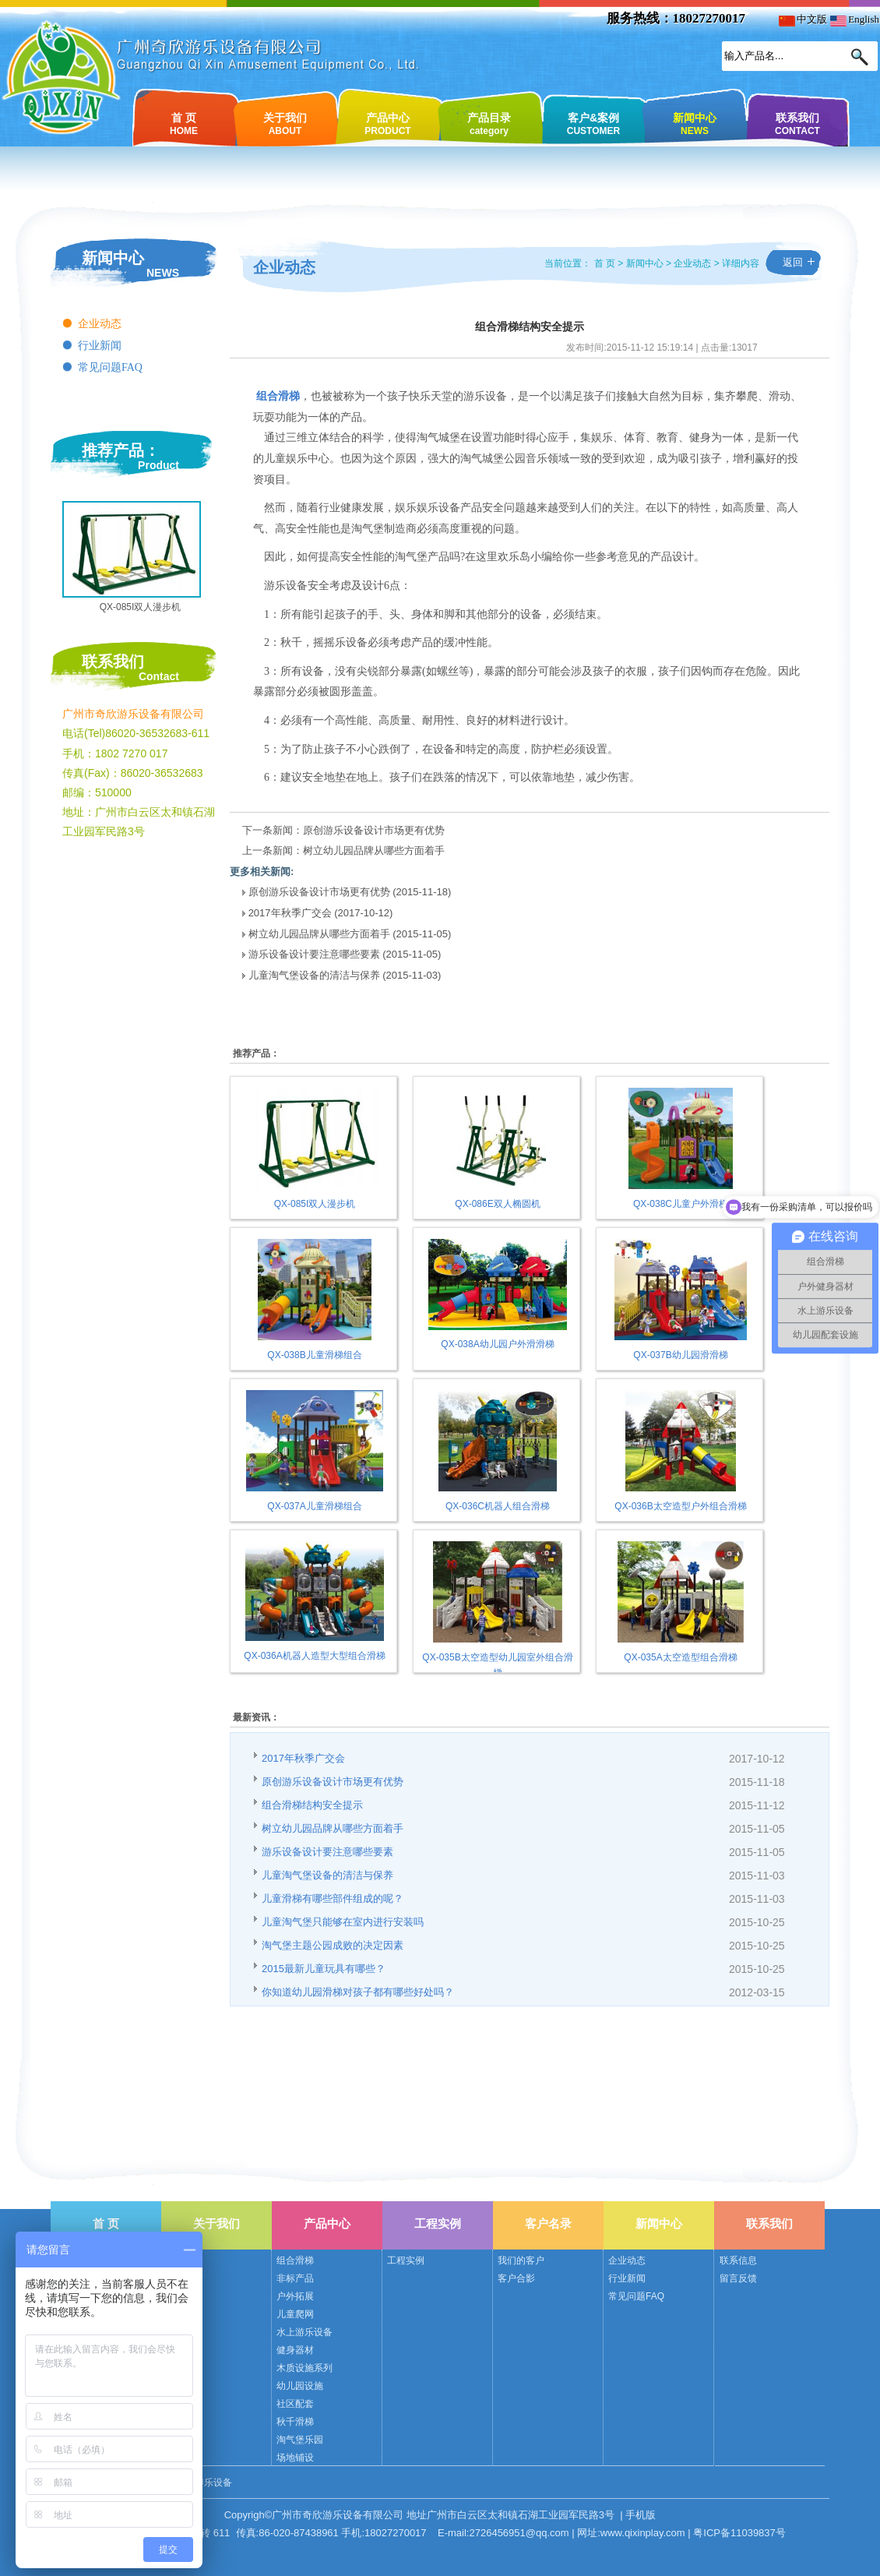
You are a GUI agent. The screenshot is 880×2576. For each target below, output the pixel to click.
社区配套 (295, 2403)
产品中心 (387, 122)
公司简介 (184, 2260)
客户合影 (516, 2278)
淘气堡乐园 (299, 2439)
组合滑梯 (295, 2260)
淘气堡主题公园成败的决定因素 (332, 1945)
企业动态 (99, 324)
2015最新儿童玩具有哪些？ (323, 1968)
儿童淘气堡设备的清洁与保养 (315, 975)
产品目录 (489, 122)
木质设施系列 (304, 2368)
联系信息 (738, 2260)
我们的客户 (521, 2260)
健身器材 (295, 2350)
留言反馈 (738, 2278)
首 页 (184, 122)
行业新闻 (99, 345)
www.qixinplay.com (642, 2533)
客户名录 (548, 2223)
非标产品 (295, 2278)
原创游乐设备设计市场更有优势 (374, 830)
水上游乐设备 (304, 2332)
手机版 (640, 2515)
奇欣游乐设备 (204, 2482)
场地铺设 (295, 2457)
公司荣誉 (184, 2278)
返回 (793, 262)
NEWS (162, 272)
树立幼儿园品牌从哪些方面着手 (374, 850)
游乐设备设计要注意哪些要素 (314, 954)
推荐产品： (121, 450)
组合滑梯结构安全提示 (312, 1805)
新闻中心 (694, 122)
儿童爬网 (295, 2314)
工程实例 (437, 2223)
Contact (159, 676)
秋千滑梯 (295, 2421)
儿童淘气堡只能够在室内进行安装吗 (343, 1922)
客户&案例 (593, 122)
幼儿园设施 (299, 2385)
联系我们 (797, 122)
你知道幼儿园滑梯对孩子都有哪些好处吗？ (358, 1992)
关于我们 (285, 122)
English (854, 19)
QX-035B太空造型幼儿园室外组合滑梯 (497, 1657)
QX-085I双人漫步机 (140, 607)
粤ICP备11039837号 (739, 2533)
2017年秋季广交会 (290, 913)
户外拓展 (295, 2296)
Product (158, 465)
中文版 (803, 19)
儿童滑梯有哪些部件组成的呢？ (332, 1898)
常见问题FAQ (110, 367)
